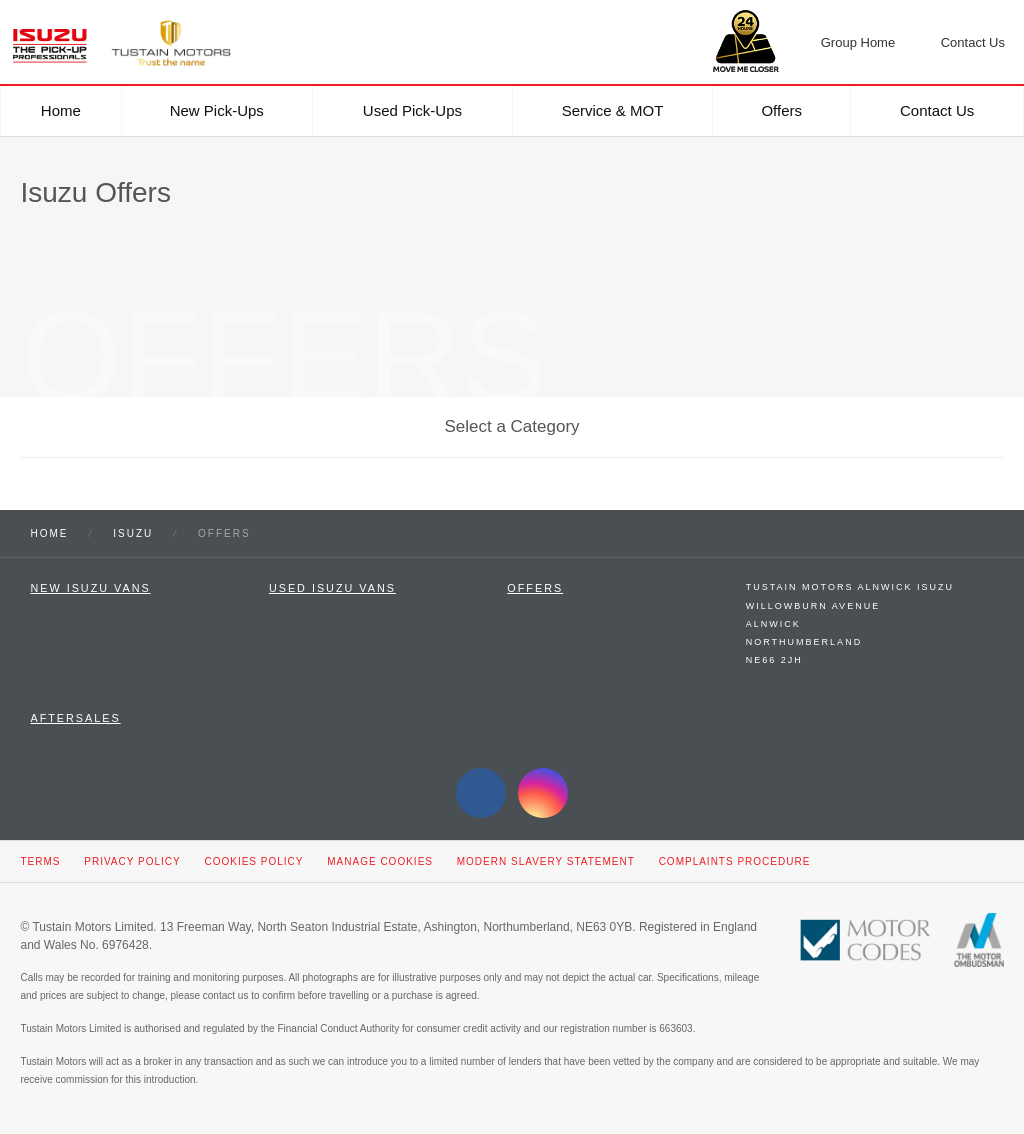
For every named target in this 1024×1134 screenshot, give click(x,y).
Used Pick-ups (412, 110)
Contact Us (937, 110)
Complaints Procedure (735, 861)
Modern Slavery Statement (546, 861)
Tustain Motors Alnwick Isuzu (850, 587)
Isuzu (133, 533)
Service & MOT (613, 110)
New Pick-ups (217, 110)
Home (61, 110)
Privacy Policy (132, 861)
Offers (781, 110)
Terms (40, 861)
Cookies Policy (253, 861)
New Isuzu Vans (90, 588)
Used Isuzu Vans (332, 588)
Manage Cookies (380, 861)
